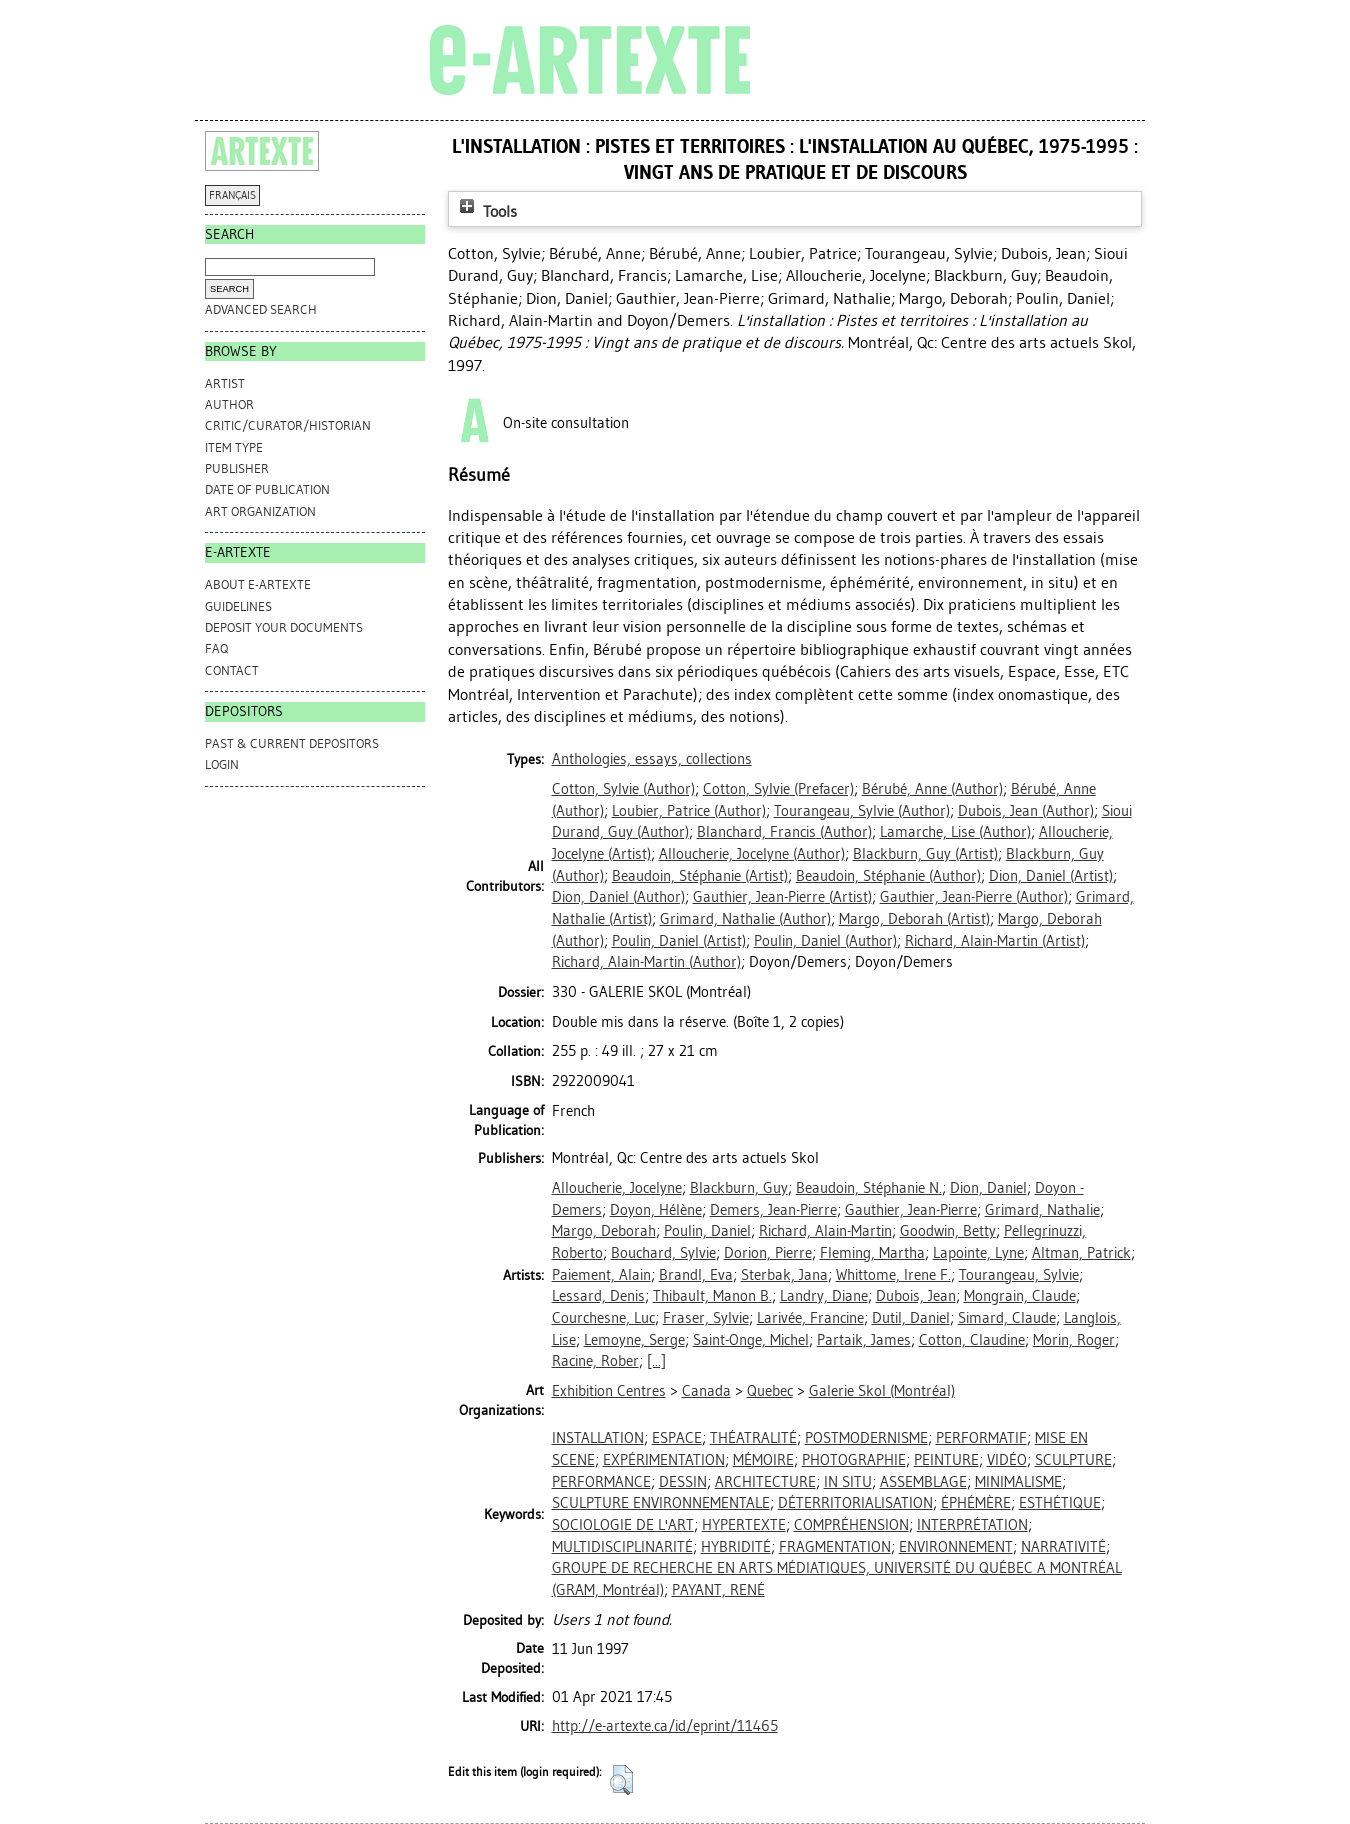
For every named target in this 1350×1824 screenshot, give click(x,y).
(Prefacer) (778, 789)
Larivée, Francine (810, 1318)
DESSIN (683, 1482)
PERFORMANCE (601, 1482)
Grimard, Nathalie (1042, 1210)
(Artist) (925, 854)
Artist (225, 383)
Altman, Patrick (1081, 1253)
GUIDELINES (238, 606)
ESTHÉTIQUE (1060, 1503)
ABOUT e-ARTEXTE (258, 584)
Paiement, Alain (601, 1275)
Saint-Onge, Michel (751, 1340)
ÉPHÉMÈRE (976, 1503)
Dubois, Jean (916, 1296)
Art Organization (260, 511)
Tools (486, 211)
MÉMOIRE (763, 1460)
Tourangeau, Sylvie (1019, 1275)
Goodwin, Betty (948, 1231)
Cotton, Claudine (972, 1340)
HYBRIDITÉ (736, 1547)
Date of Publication (267, 489)
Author (229, 404)
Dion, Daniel (988, 1188)
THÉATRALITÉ (753, 1438)
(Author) (623, 789)
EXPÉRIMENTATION (664, 1460)
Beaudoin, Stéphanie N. (869, 1188)
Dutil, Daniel (911, 1318)
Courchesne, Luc (603, 1318)
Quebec (770, 1391)
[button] (621, 1780)
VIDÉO (1007, 1460)
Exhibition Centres (609, 1391)
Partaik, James (864, 1340)
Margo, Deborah (604, 1231)
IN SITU (848, 1482)
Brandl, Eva (696, 1275)
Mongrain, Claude (1020, 1296)
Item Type (234, 447)
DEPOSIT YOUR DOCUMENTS (284, 627)
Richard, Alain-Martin (825, 1231)
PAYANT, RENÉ (718, 1590)
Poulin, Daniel (707, 1231)
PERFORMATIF (981, 1438)
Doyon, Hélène (656, 1210)
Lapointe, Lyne (978, 1253)
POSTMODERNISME (866, 1438)
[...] (656, 1361)
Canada (706, 1391)
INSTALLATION (598, 1438)
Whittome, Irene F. (893, 1275)
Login (222, 764)
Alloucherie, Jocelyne (617, 1188)
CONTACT (232, 670)
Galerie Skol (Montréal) (882, 1391)
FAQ (216, 648)
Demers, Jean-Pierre (773, 1210)
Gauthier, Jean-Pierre (911, 1210)
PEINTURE (946, 1460)
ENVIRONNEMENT (956, 1547)
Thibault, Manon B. (712, 1296)
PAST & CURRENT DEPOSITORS (292, 743)
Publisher (237, 468)
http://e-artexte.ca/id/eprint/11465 (665, 1726)
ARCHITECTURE (765, 1482)
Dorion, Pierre (768, 1253)
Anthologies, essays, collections (652, 759)
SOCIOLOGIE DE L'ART (623, 1525)
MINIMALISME (1018, 1482)
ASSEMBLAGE (923, 1482)
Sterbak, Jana (784, 1275)
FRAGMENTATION (835, 1547)
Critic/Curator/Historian (288, 425)
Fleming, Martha (872, 1253)
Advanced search (261, 309)
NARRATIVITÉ (1063, 1547)
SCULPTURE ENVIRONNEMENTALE (661, 1503)
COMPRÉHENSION (851, 1525)
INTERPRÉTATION (972, 1525)
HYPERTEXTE (744, 1525)
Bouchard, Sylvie (663, 1253)
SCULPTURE (1073, 1460)
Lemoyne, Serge (634, 1340)
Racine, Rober (595, 1361)
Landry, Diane (824, 1296)
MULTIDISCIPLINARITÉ (622, 1547)
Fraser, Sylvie (706, 1318)
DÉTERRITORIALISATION (855, 1503)
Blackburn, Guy (739, 1188)
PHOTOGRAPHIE (854, 1460)
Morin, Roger (1074, 1340)
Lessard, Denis (598, 1296)
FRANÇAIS (232, 195)
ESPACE (677, 1438)
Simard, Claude (1007, 1318)
